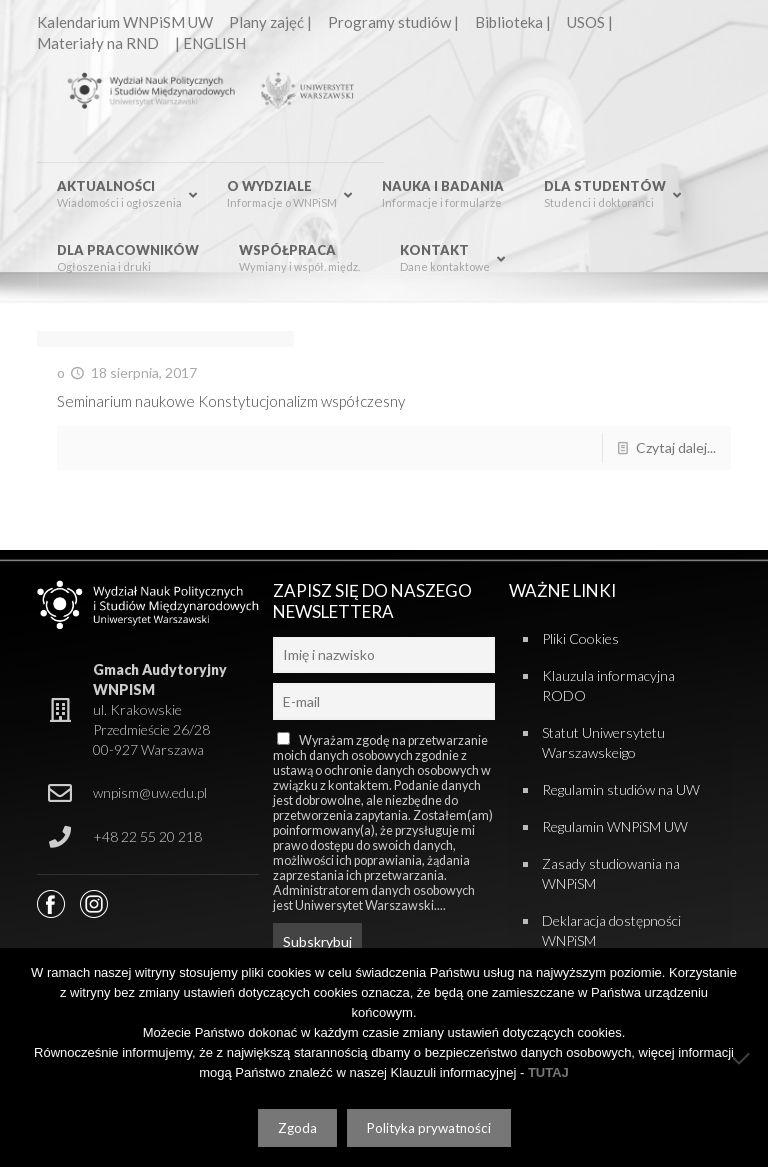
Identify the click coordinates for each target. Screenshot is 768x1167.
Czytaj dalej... (676, 447)
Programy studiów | (393, 22)
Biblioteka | (513, 22)
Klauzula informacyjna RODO (608, 685)
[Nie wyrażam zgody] (743, 1058)
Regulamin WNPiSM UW (615, 826)
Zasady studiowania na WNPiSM (611, 873)
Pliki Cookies (580, 638)
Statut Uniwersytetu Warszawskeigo (603, 742)
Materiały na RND (98, 43)
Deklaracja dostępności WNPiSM (611, 930)
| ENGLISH (210, 43)
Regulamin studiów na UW (621, 789)
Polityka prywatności (429, 1128)
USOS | (590, 22)
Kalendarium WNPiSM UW (125, 22)
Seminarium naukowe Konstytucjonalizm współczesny (231, 401)
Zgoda (297, 1128)
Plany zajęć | (270, 22)
